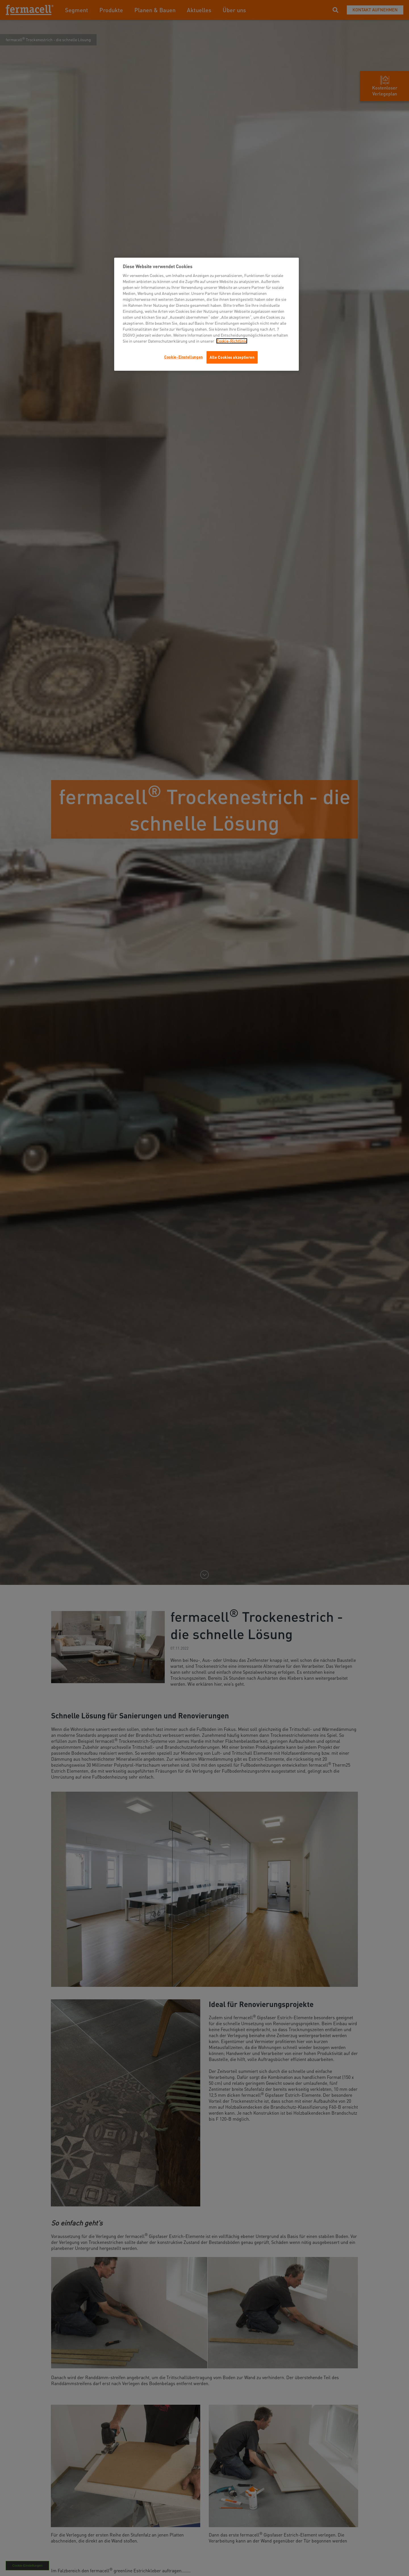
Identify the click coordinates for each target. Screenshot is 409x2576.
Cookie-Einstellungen (183, 357)
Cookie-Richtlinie (231, 340)
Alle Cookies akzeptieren (232, 357)
